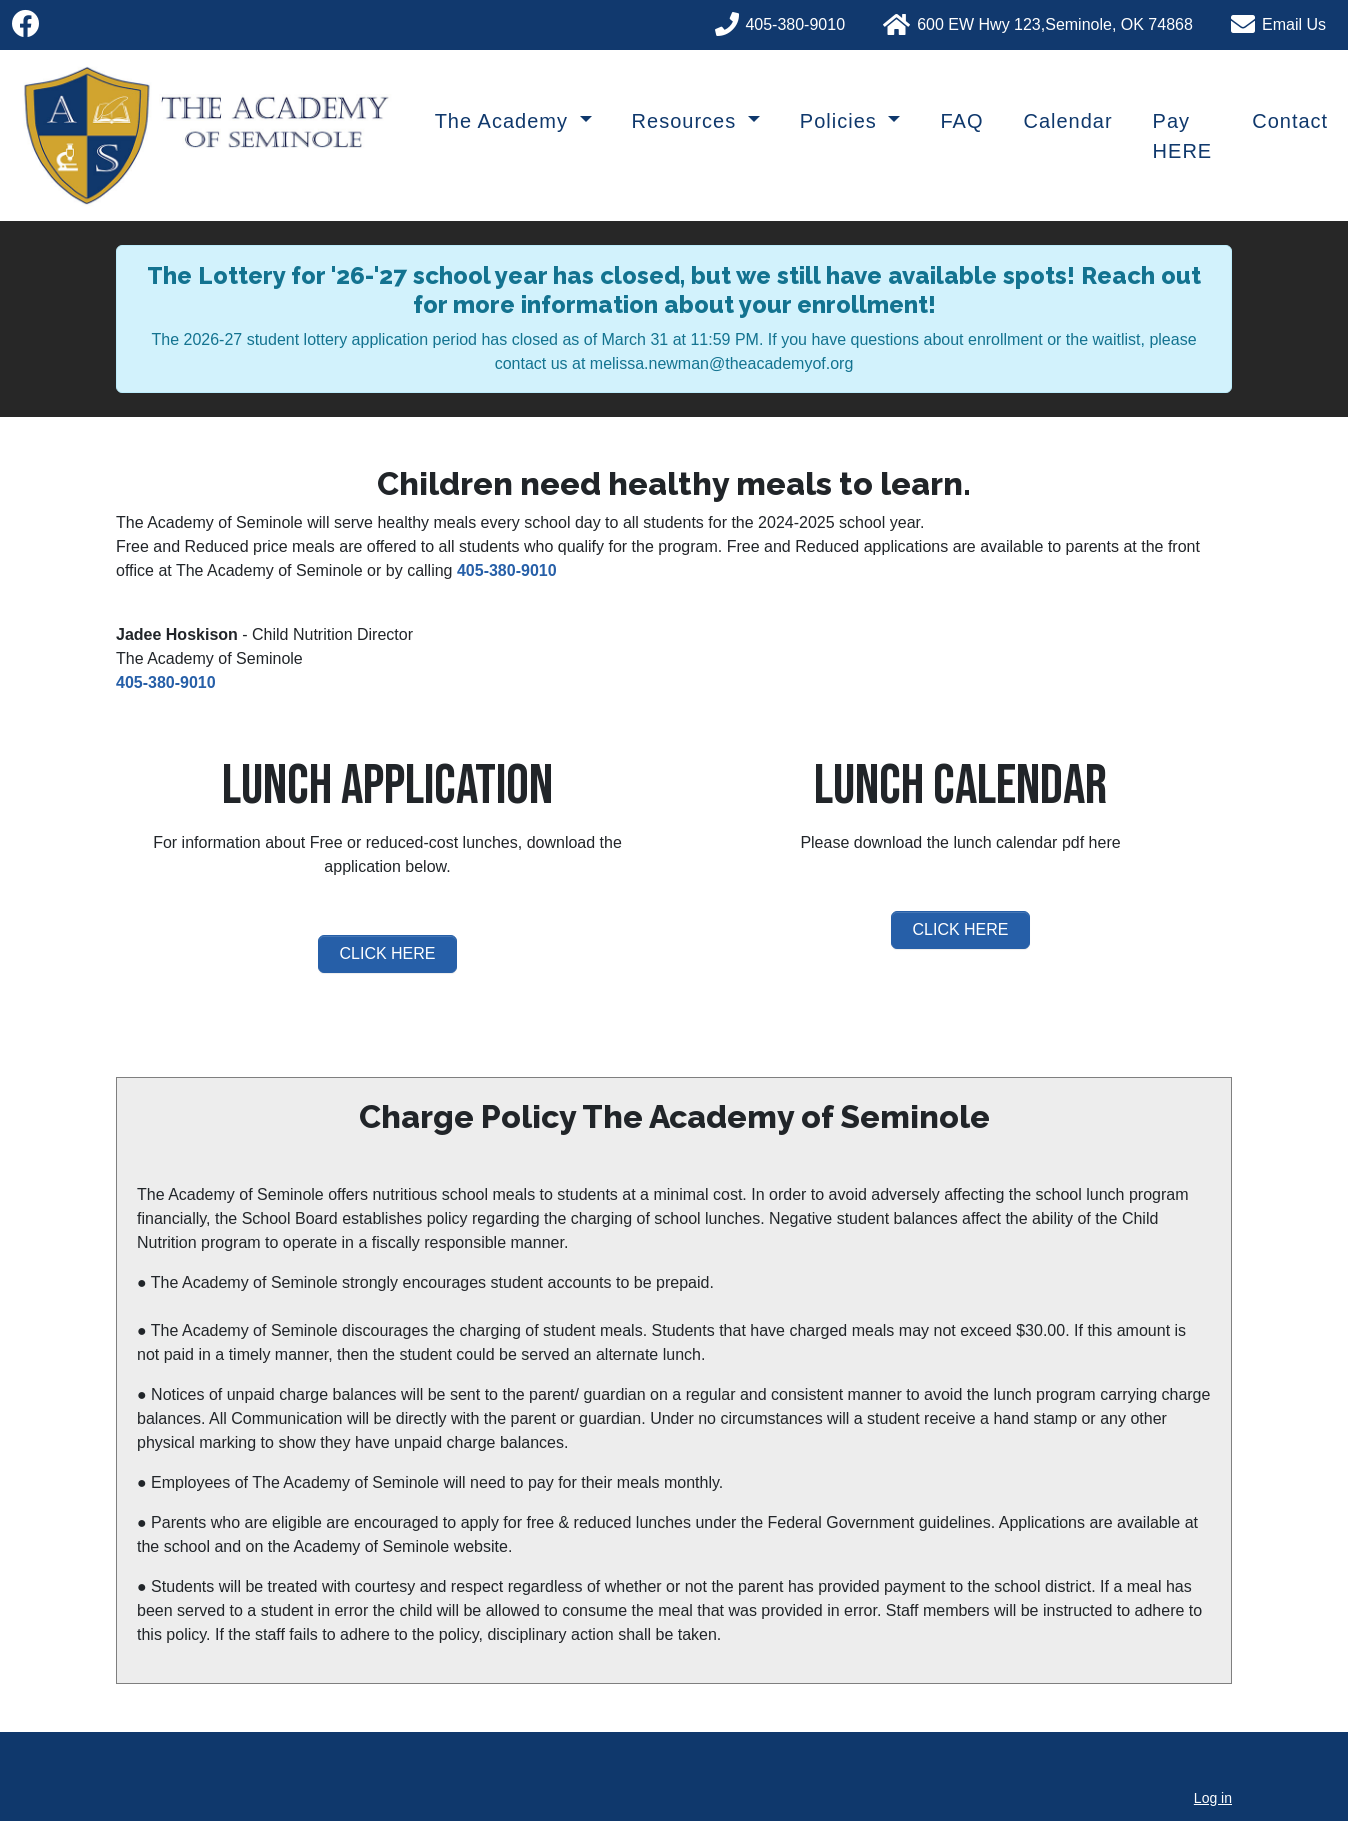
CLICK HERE (387, 953)
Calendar (1067, 121)
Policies (841, 121)
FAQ (961, 121)
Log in (1213, 1798)
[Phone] (792, 21)
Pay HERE (1183, 136)
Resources (687, 121)
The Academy (505, 121)
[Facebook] (26, 24)
